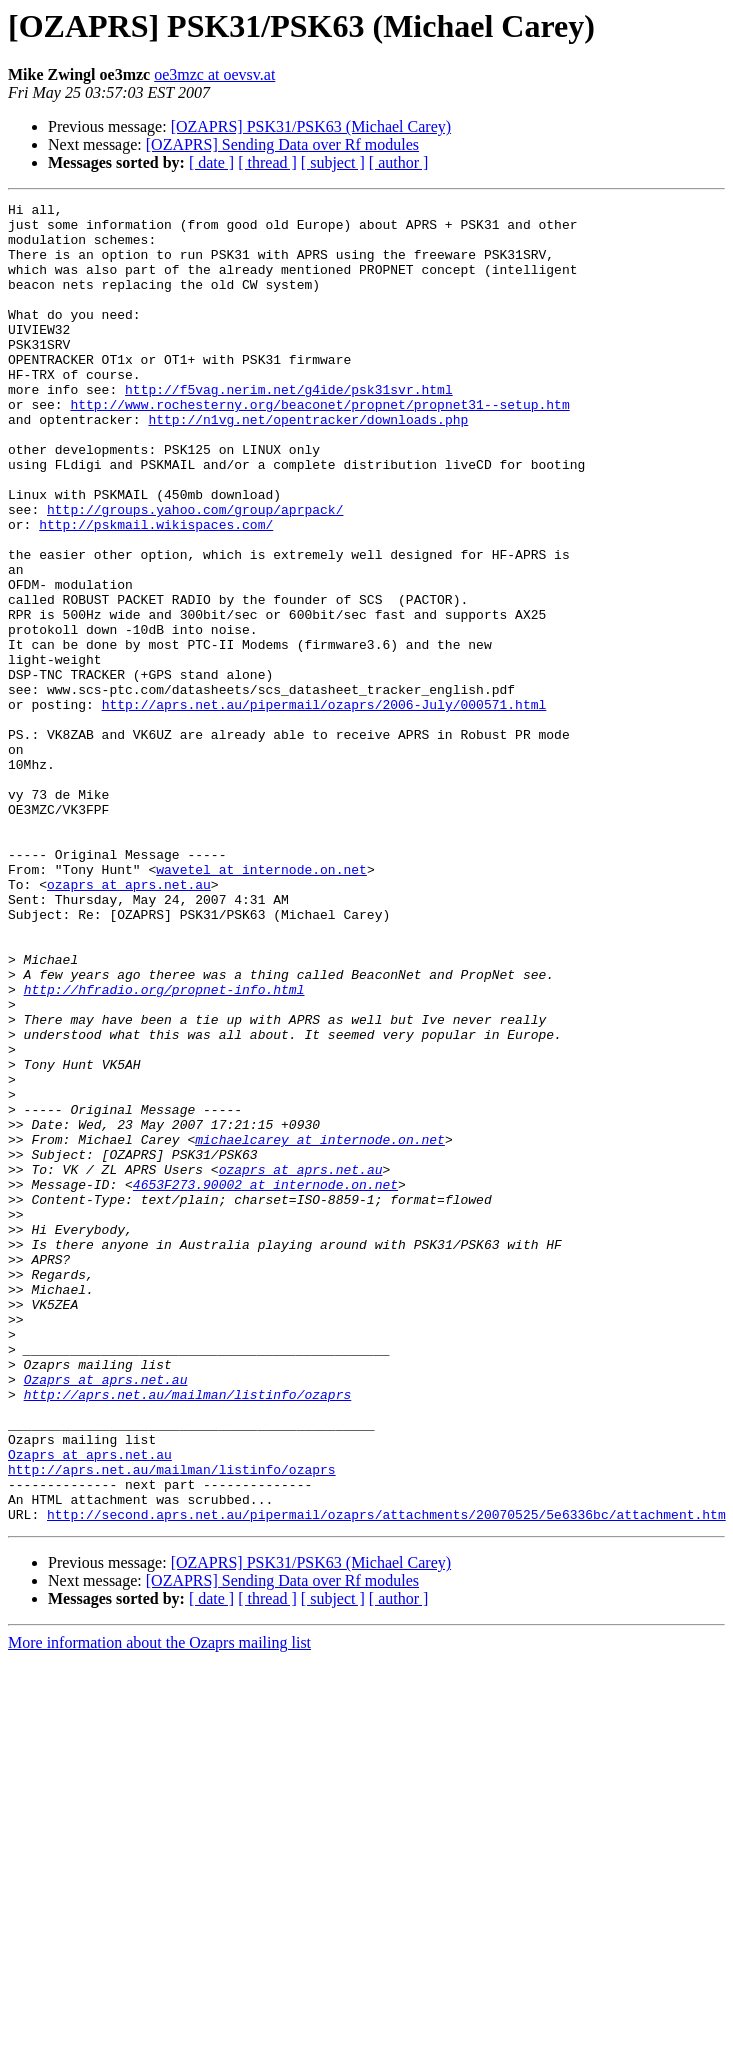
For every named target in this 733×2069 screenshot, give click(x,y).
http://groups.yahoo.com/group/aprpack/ (195, 572)
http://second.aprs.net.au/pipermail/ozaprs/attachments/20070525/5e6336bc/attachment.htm (386, 1778)
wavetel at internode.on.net (261, 1004)
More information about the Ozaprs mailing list (159, 1906)
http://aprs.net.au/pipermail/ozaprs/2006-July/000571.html (324, 806)
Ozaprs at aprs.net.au (106, 1616)
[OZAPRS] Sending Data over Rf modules (282, 144)
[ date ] (211, 162)
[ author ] (399, 162)
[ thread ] (267, 162)
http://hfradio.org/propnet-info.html (164, 1148)
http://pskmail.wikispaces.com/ (156, 590)
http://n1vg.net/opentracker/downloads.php (308, 464)
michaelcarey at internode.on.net (320, 1328)
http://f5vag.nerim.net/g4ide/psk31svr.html (289, 428)
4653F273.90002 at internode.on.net (265, 1382)
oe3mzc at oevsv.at (214, 74)
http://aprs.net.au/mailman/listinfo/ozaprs (188, 1634)
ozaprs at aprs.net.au (129, 1022)
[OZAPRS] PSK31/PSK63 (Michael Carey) (311, 126)
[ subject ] (333, 162)
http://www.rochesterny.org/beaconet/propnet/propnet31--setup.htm (319, 446)
